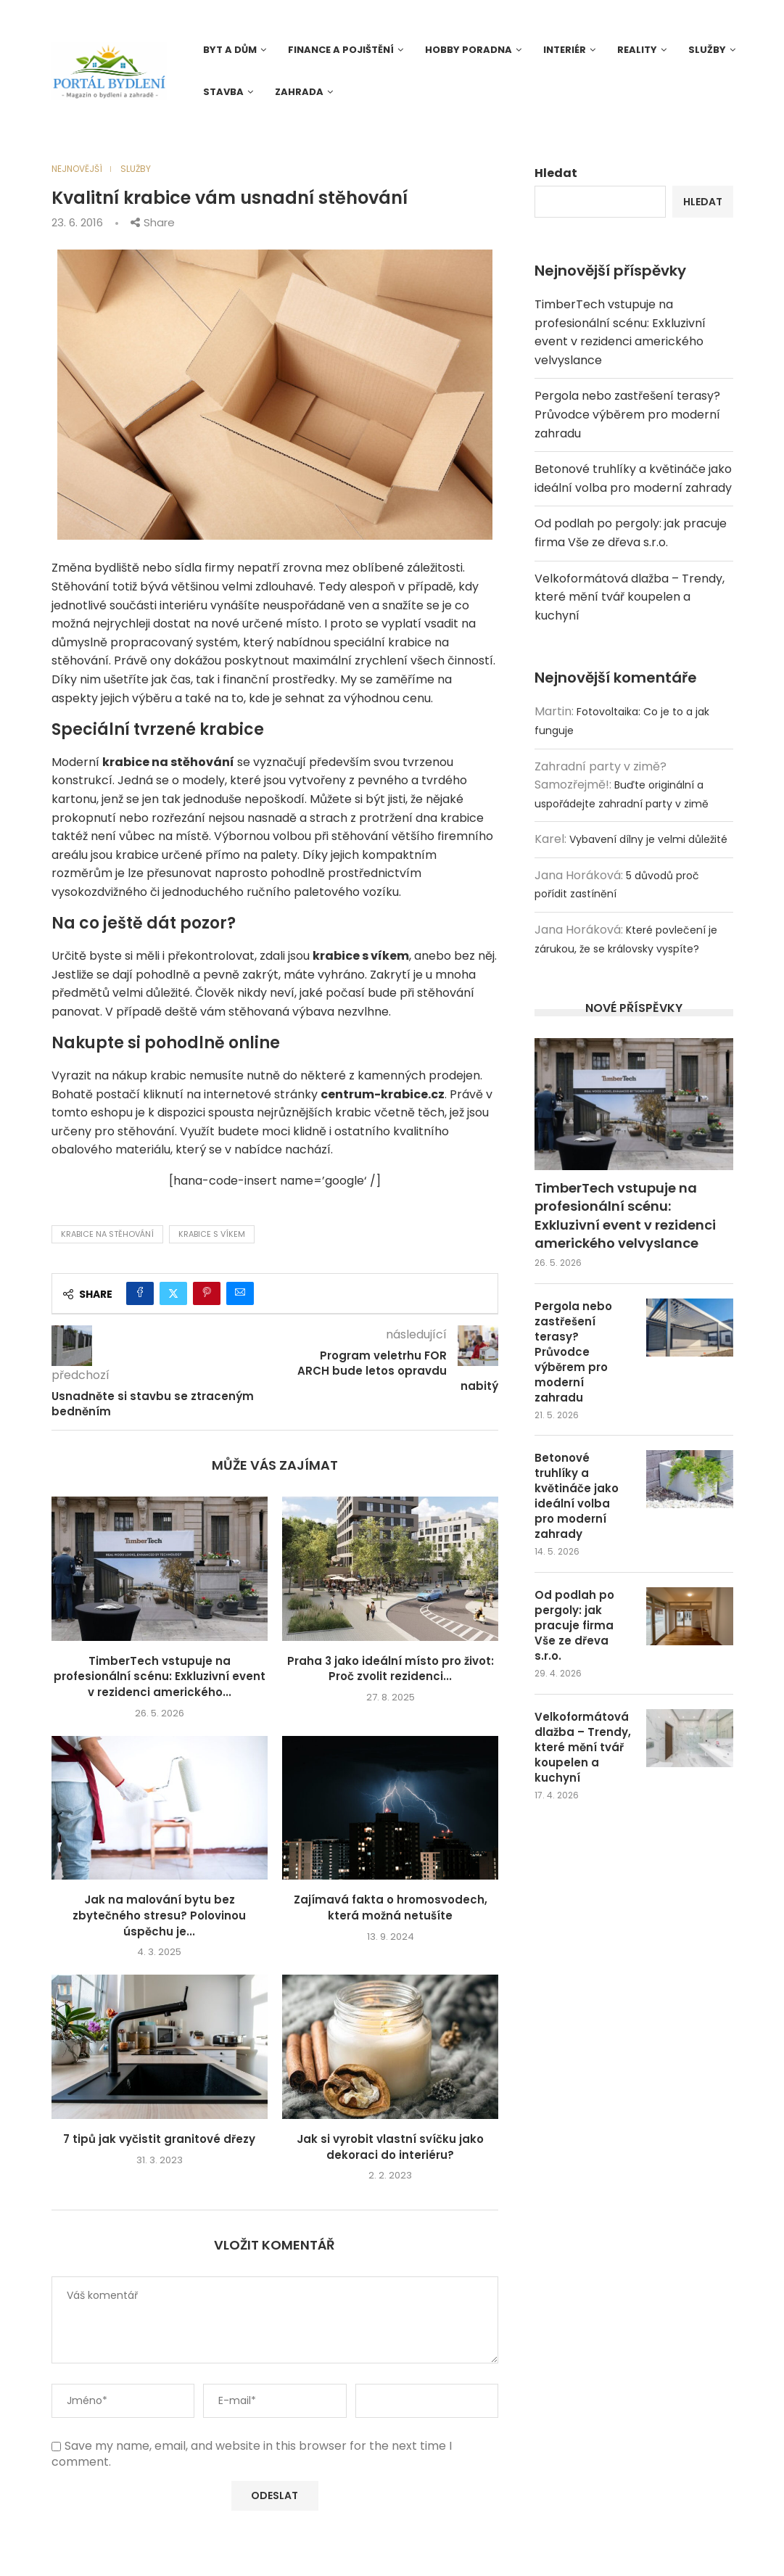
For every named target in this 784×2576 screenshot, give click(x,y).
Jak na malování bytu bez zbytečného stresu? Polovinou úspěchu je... (159, 1915)
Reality (637, 50)
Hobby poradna (468, 50)
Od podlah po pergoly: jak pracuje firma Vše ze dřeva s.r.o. (574, 1625)
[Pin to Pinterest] (206, 1293)
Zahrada (299, 92)
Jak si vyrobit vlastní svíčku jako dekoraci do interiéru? (390, 2147)
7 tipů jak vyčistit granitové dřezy (159, 2139)
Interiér (564, 50)
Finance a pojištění (341, 50)
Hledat (556, 173)
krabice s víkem (211, 1234)
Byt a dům (230, 50)
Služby (707, 50)
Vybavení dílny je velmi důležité (648, 839)
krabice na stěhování (107, 1234)
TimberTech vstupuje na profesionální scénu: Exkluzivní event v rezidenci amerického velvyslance (625, 1215)
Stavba (223, 92)
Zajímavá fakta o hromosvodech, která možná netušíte (390, 1907)
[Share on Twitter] (173, 1293)
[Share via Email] (240, 1293)
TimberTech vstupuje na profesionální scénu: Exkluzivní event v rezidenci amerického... (159, 1676)
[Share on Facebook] (140, 1293)
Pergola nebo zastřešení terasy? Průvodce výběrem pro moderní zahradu (627, 414)
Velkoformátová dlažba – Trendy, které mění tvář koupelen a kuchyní (630, 597)
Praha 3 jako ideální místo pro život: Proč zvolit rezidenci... (390, 1668)
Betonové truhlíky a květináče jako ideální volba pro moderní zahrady (577, 1496)
